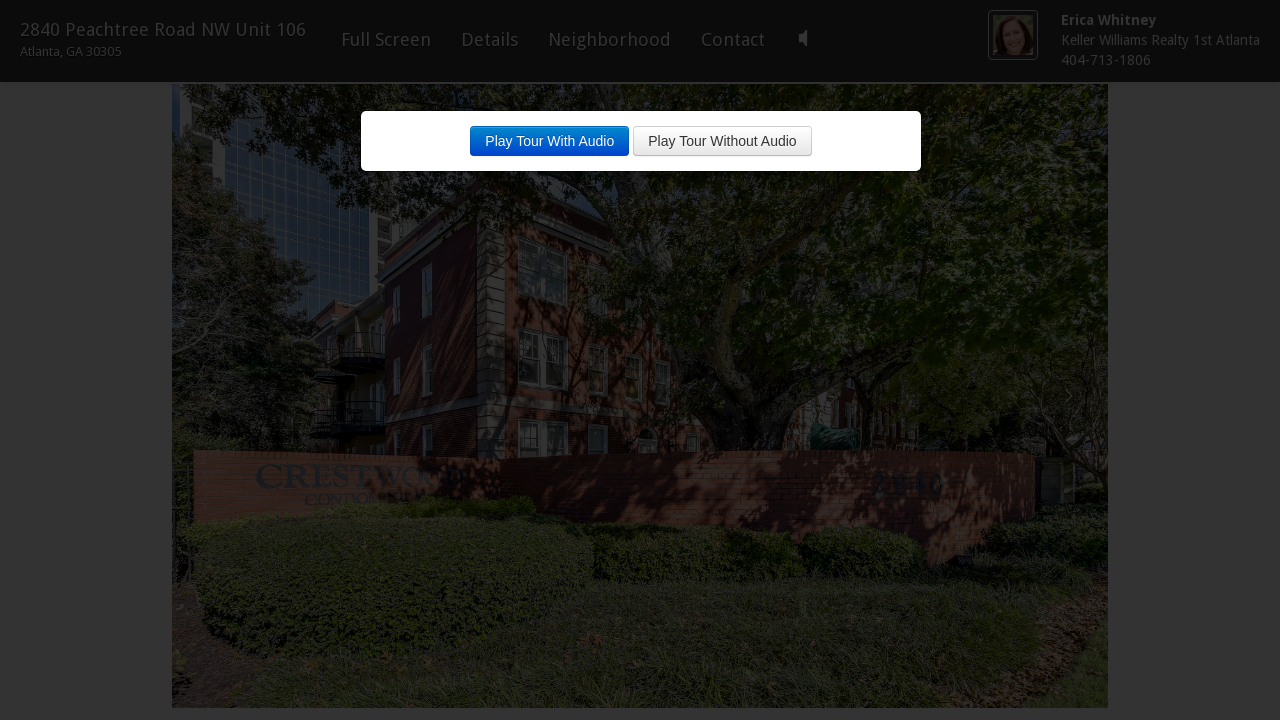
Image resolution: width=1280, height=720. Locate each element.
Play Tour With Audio (549, 141)
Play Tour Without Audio (722, 141)
